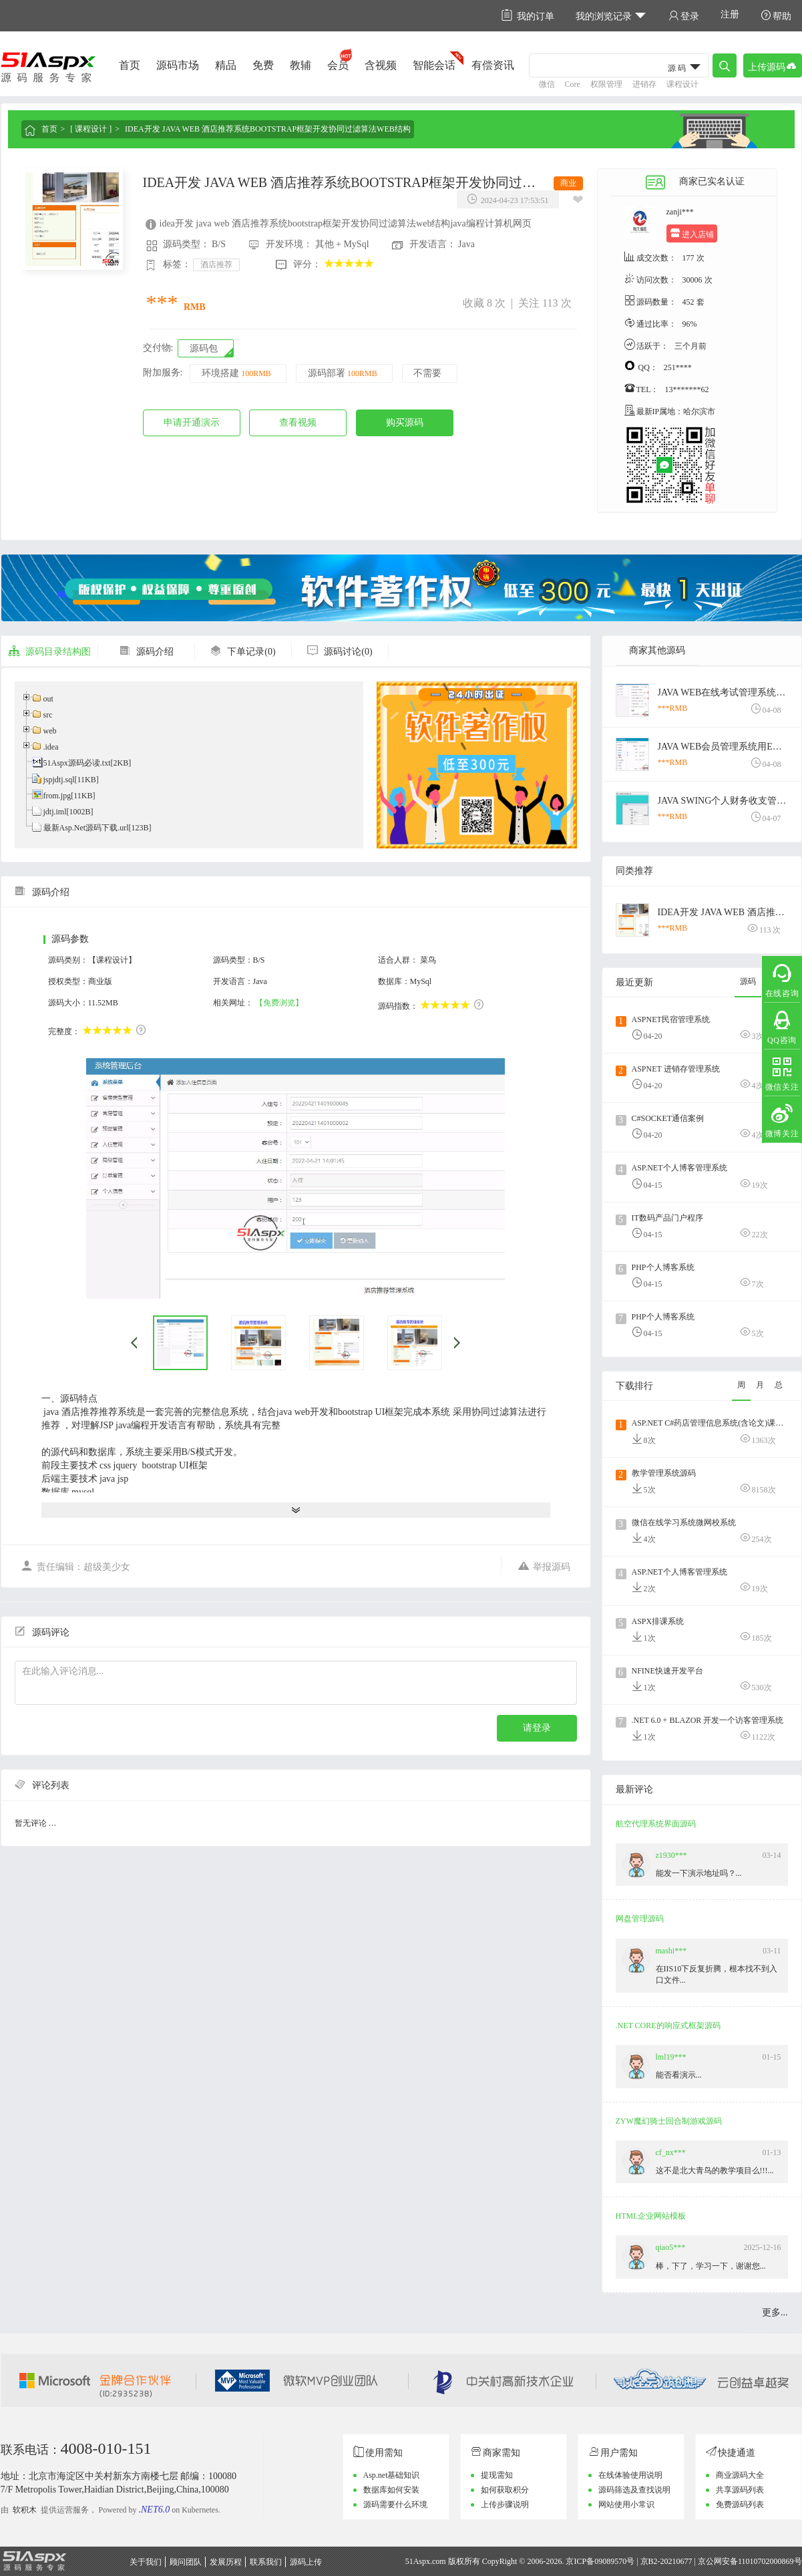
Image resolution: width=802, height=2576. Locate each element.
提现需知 (497, 2475)
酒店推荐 (216, 264)
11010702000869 (766, 2561)
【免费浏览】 (279, 1002)
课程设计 (682, 84)
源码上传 (306, 2562)
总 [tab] (779, 1385)
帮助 (776, 15)
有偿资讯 (492, 65)
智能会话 (434, 65)
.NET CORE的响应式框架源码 (668, 2025)
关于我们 (146, 2562)
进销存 (644, 84)
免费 (263, 65)
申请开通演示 (192, 423)
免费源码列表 (740, 2504)
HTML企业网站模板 (651, 2216)
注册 (730, 14)
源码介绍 (146, 652)
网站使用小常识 (626, 2504)
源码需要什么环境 (395, 2504)
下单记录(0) (242, 652)
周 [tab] (741, 1385)
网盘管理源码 (640, 1918)
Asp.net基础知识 (391, 2475)
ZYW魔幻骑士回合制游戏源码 (669, 2121)
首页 (129, 65)
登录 (683, 15)
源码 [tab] (748, 981)
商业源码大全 (740, 2475)
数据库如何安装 (391, 2489)
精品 (225, 65)
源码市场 (177, 65)
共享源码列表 (740, 2489)
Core (572, 84)
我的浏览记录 (611, 15)
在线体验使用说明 (630, 2475)
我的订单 (528, 15)
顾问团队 (186, 2562)
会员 (338, 65)
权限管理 (606, 84)
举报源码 (544, 1566)
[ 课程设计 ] (91, 129)
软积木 (25, 2510)
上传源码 (772, 65)
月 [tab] (760, 1385)
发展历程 (226, 2562)
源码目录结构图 (49, 652)
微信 (547, 84)
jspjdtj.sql (59, 779)
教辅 (300, 65)
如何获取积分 (505, 2489)
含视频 (381, 65)
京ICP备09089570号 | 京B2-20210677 (629, 2561)
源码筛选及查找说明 (634, 2489)
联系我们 (266, 2562)
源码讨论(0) (339, 652)
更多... (775, 2312)
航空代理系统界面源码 (656, 1823)
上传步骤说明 (505, 2504)
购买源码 (404, 423)
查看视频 (298, 423)
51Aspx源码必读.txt (77, 763)
